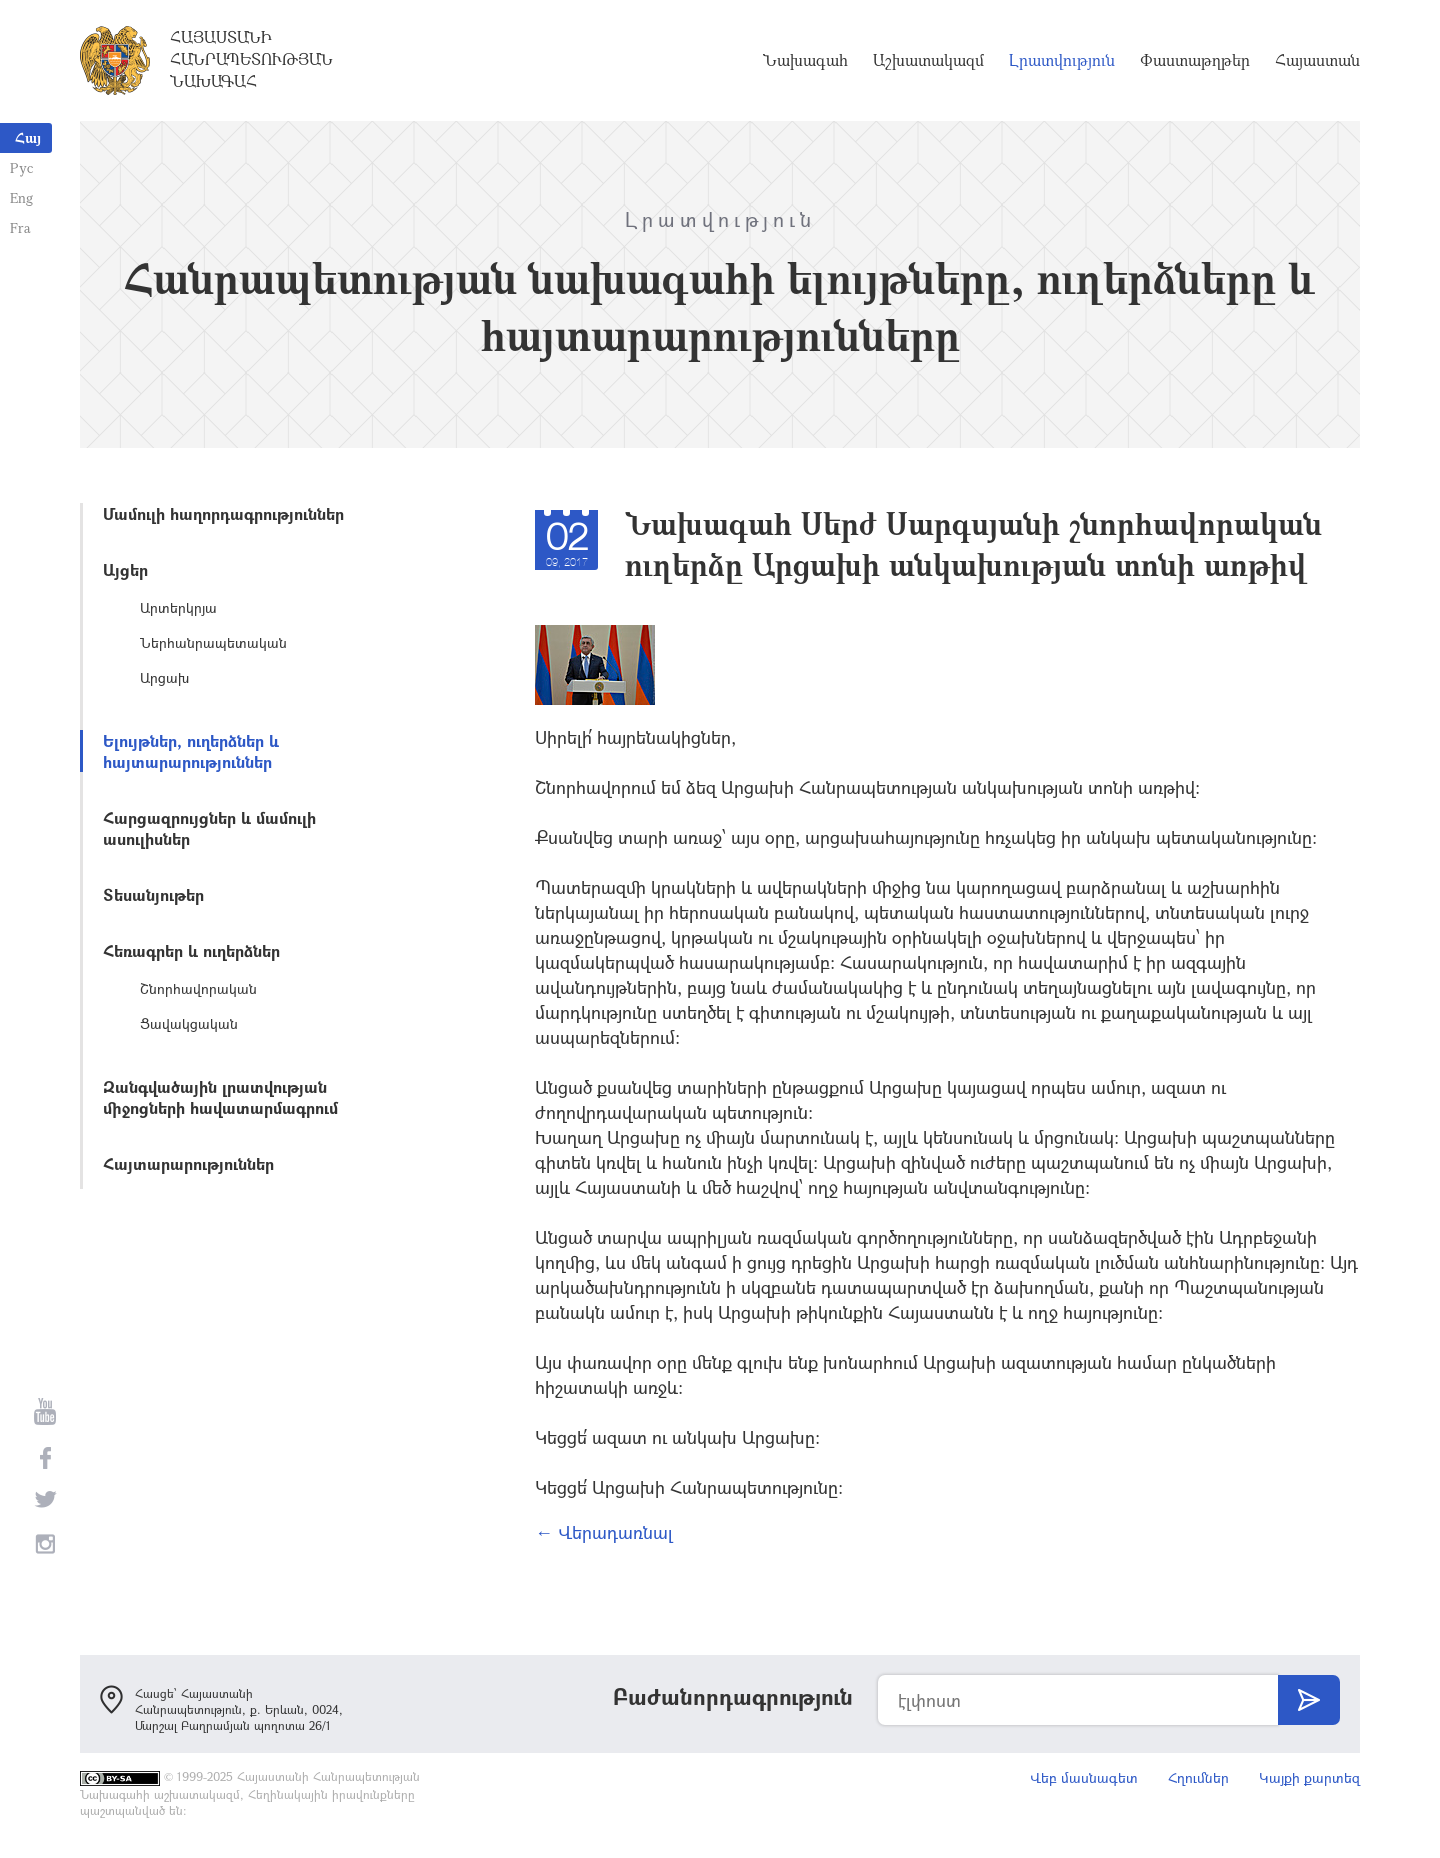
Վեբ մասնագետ (1084, 1777)
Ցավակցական (189, 1023)
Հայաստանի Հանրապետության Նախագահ (251, 59)
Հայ (28, 137)
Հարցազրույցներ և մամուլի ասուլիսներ (209, 828)
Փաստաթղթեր (1195, 60)
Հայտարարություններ (188, 1163)
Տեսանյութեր (153, 894)
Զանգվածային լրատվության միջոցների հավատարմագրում (220, 1097)
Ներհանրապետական (213, 642)
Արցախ (164, 677)
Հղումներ (1198, 1777)
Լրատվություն (1062, 60)
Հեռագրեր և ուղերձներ (191, 950)
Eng (21, 197)
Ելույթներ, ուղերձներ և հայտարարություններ (191, 751)
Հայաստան (1317, 60)
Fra (20, 227)
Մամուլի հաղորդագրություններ (223, 513)
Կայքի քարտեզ (1309, 1777)
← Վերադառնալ (604, 1532)
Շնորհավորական (198, 988)
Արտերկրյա (178, 607)
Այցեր (125, 569)
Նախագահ (805, 60)
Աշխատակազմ (928, 60)
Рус (21, 167)
